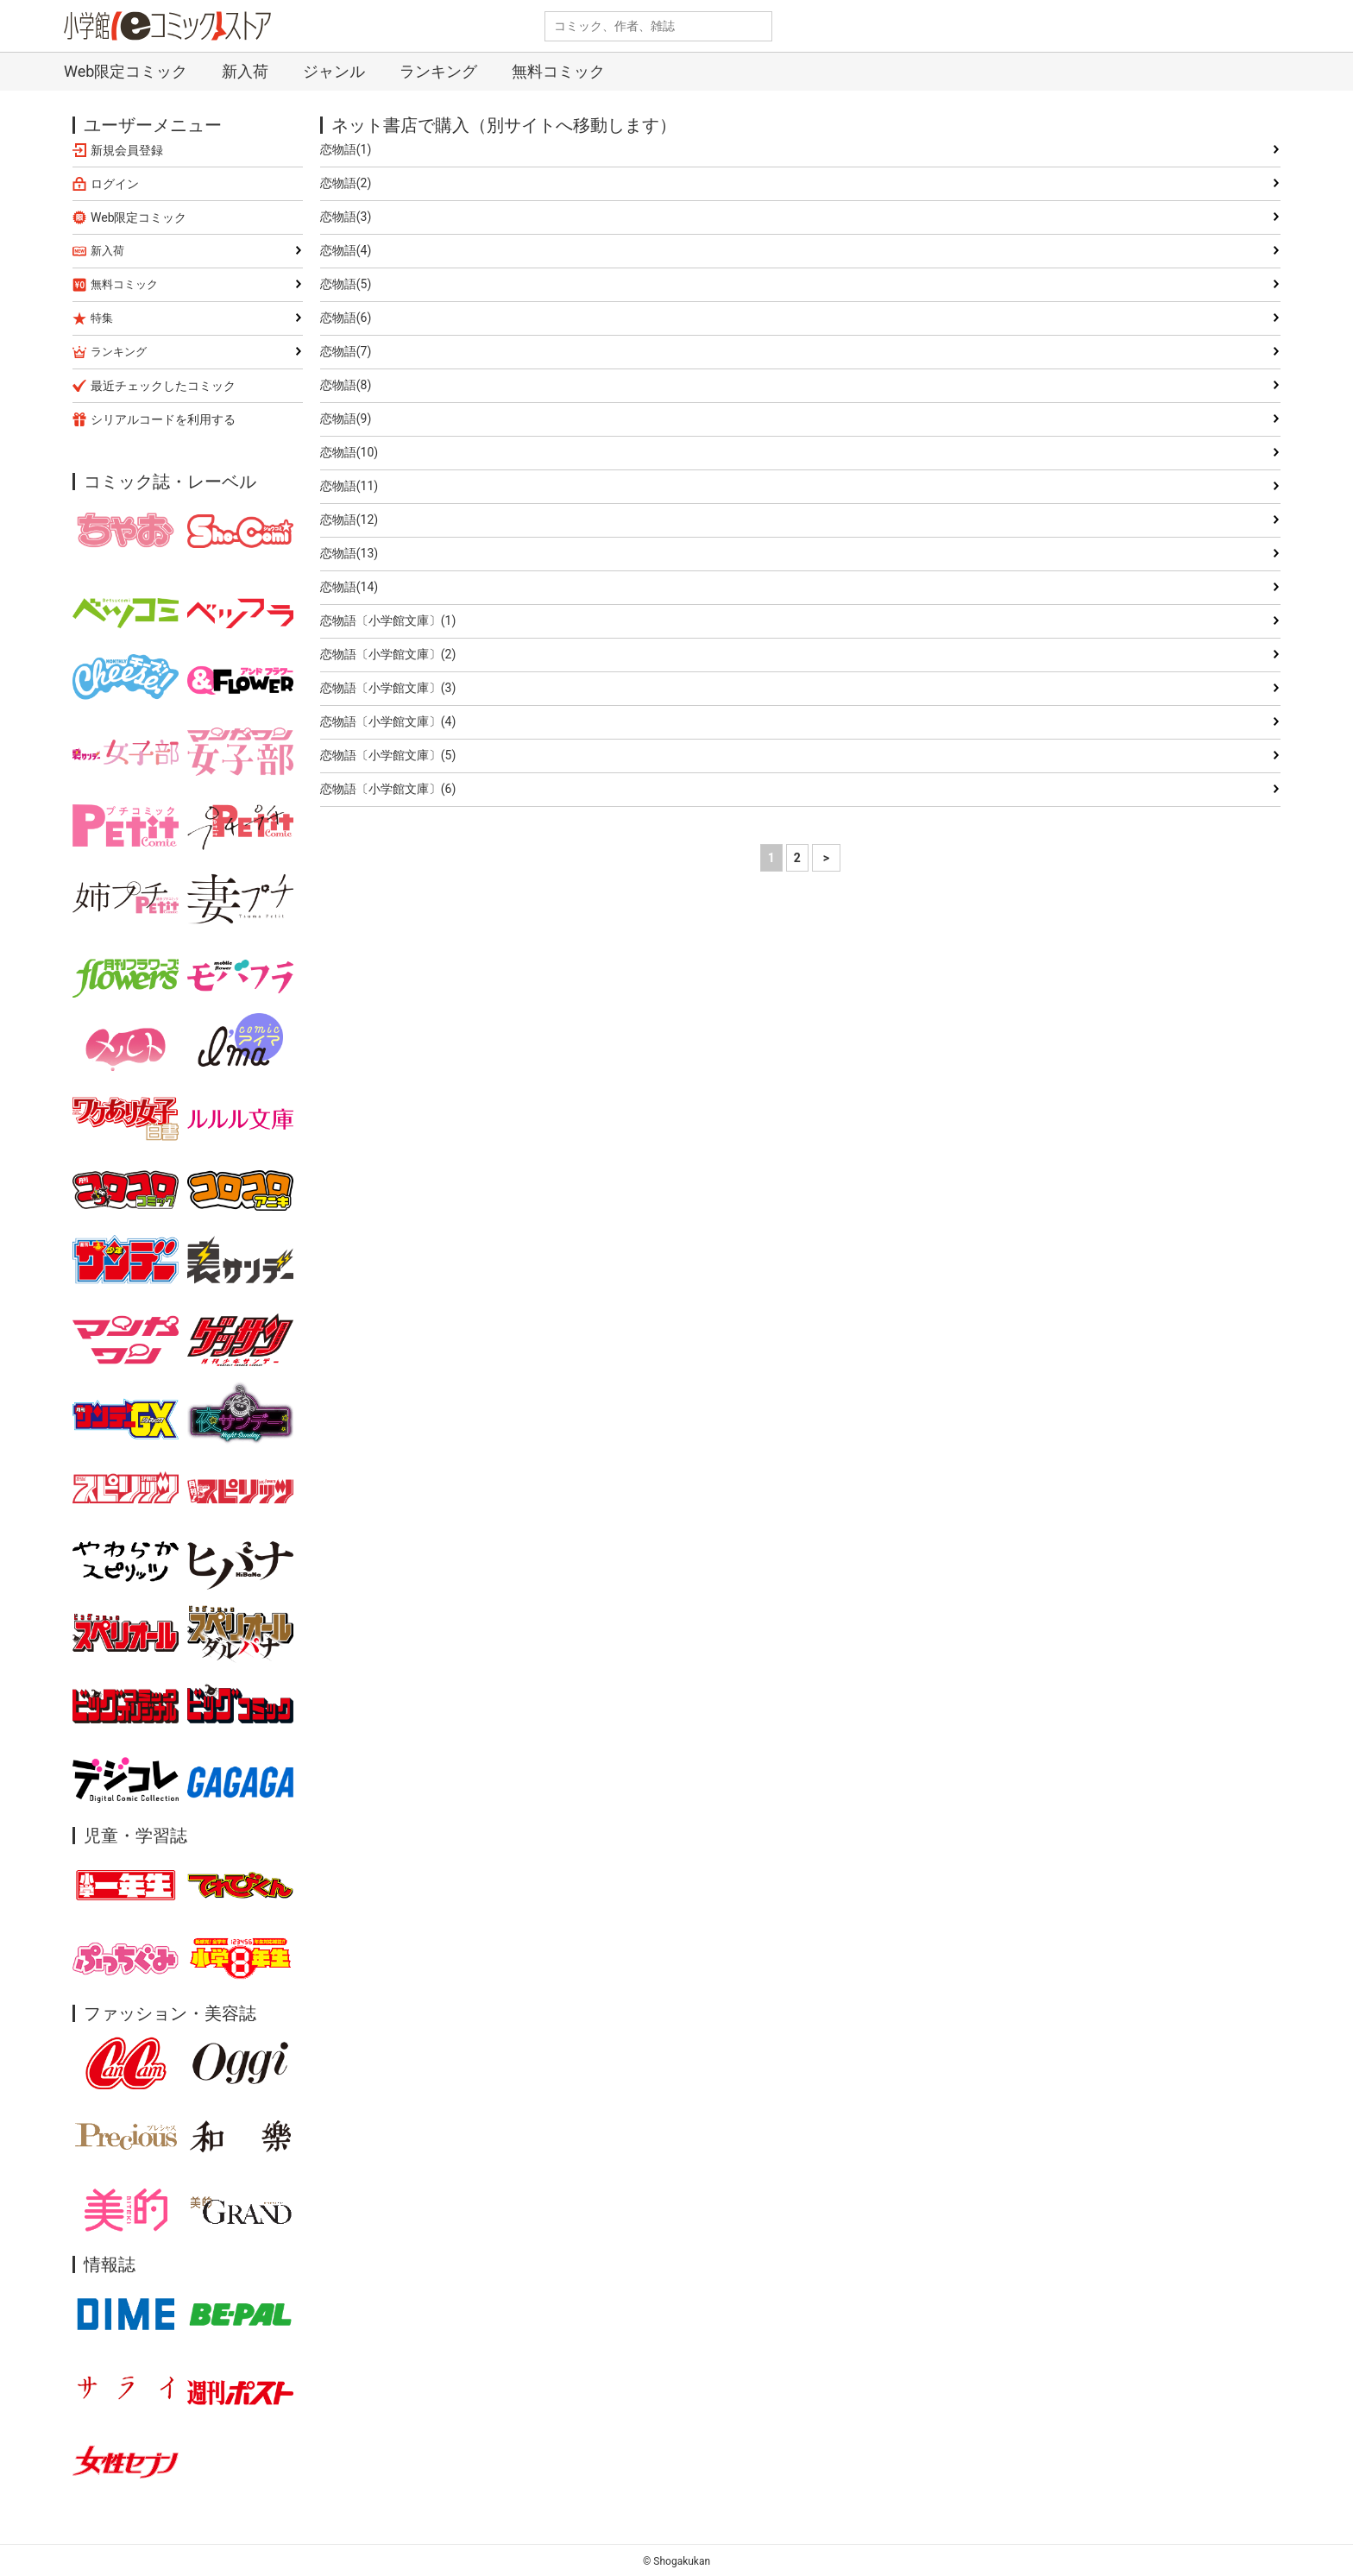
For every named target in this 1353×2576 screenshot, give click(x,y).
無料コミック (558, 71)
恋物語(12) (349, 519)
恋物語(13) (349, 553)
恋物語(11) (349, 486)
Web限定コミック (125, 71)
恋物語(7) (346, 351)
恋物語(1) (346, 149)
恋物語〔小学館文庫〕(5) (388, 755)
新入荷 (245, 71)
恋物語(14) (349, 587)
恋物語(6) (346, 317)
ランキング (438, 71)
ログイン (115, 184)
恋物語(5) (346, 284)
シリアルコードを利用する (163, 419)
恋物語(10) (349, 452)
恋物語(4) (346, 250)
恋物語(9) (346, 418)
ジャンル (334, 71)
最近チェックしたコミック (163, 386)
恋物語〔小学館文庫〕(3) (388, 688)
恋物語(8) (346, 385)
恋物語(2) (346, 183)
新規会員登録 (127, 150)
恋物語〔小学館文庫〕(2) (388, 654)
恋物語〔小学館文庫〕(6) (388, 789)
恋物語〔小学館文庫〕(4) (388, 721)
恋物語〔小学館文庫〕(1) (388, 620)
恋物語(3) (346, 217)
